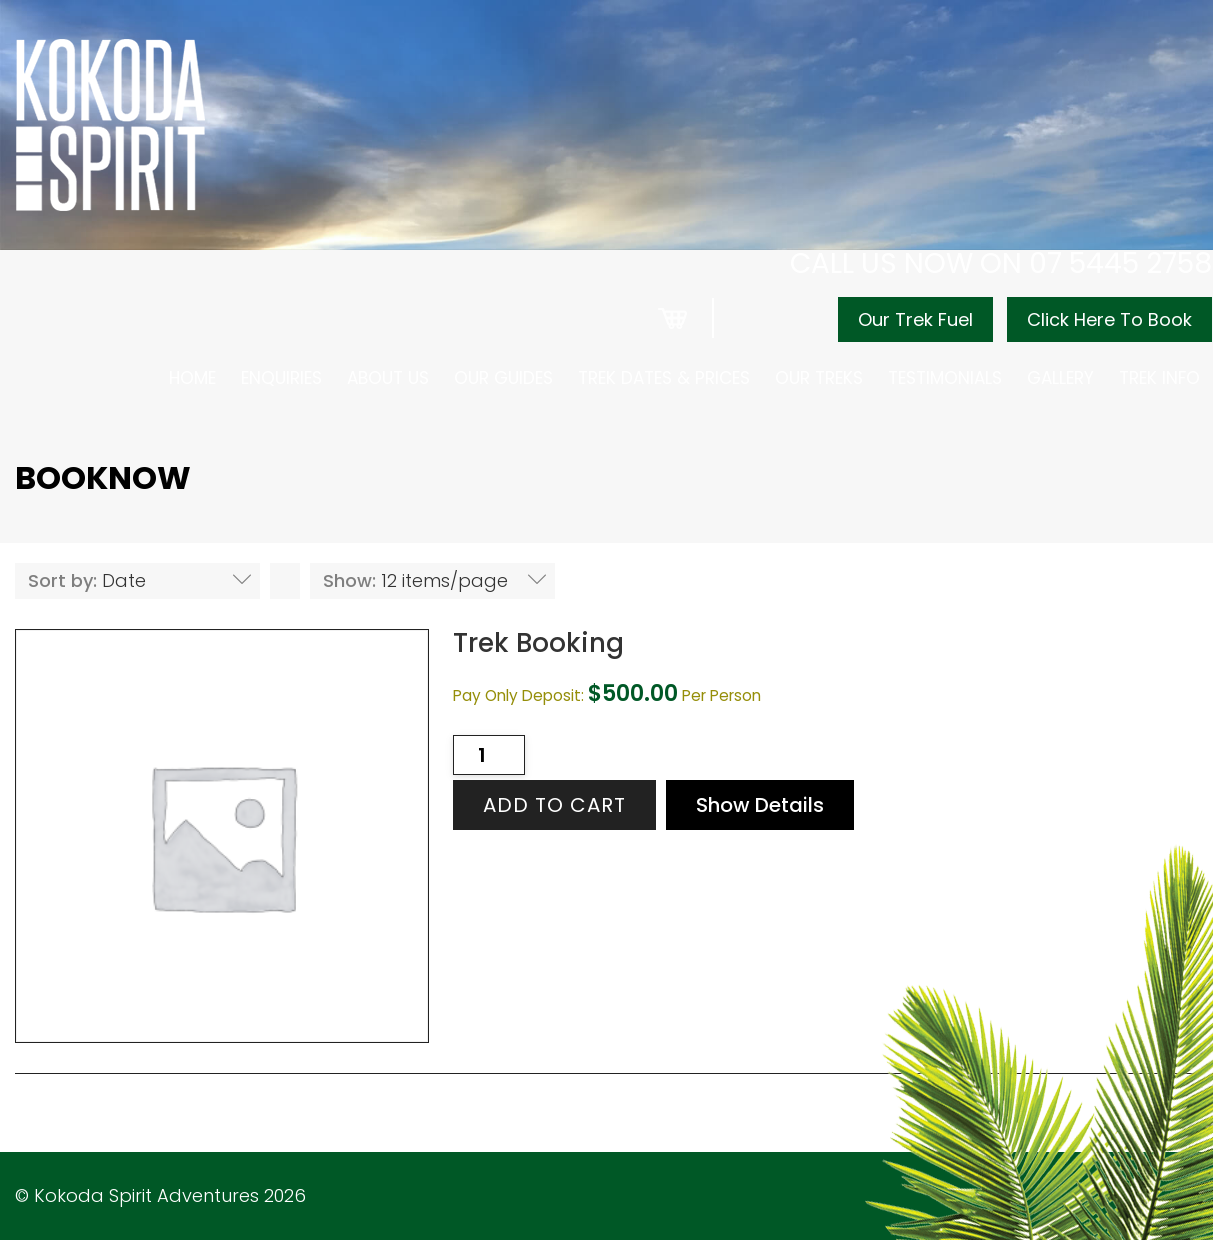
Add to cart (554, 805)
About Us (388, 378)
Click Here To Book (1109, 319)
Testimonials (945, 378)
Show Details (760, 805)
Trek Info (1159, 378)
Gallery (1060, 378)
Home (192, 378)
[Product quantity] (489, 755)
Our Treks (819, 378)
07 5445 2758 (1120, 263)
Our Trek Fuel (915, 319)
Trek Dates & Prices (664, 378)
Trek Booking (538, 643)
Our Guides (503, 378)
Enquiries (281, 378)
